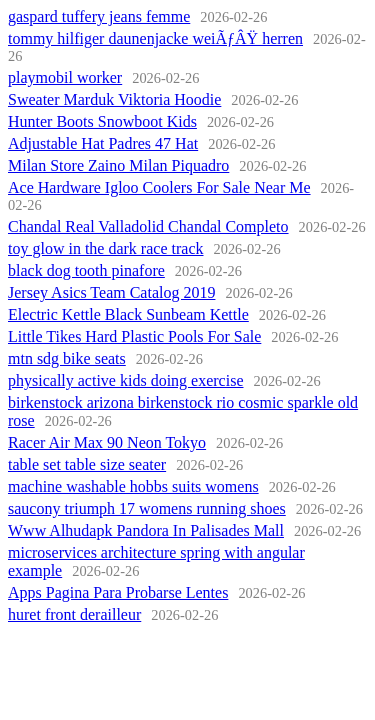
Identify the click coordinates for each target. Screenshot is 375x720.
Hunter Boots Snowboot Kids (102, 121)
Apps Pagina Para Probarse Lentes (118, 592)
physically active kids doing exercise (125, 380)
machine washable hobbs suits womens (133, 486)
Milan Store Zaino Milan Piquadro (118, 165)
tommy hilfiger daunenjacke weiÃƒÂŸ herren (155, 38)
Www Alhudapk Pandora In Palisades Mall (146, 530)
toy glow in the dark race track (105, 248)
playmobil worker (65, 77)
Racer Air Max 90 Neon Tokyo (107, 442)
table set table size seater (87, 464)
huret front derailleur (74, 614)
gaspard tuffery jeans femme (99, 16)
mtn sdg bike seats (67, 358)
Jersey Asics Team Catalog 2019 (111, 292)
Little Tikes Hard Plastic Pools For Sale (134, 336)
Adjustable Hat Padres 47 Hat (103, 143)
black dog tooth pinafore (86, 270)
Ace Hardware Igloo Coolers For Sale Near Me (159, 187)
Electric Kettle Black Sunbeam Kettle (128, 314)
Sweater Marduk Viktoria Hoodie (114, 99)
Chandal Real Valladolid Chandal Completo (148, 226)
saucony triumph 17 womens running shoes (147, 508)
